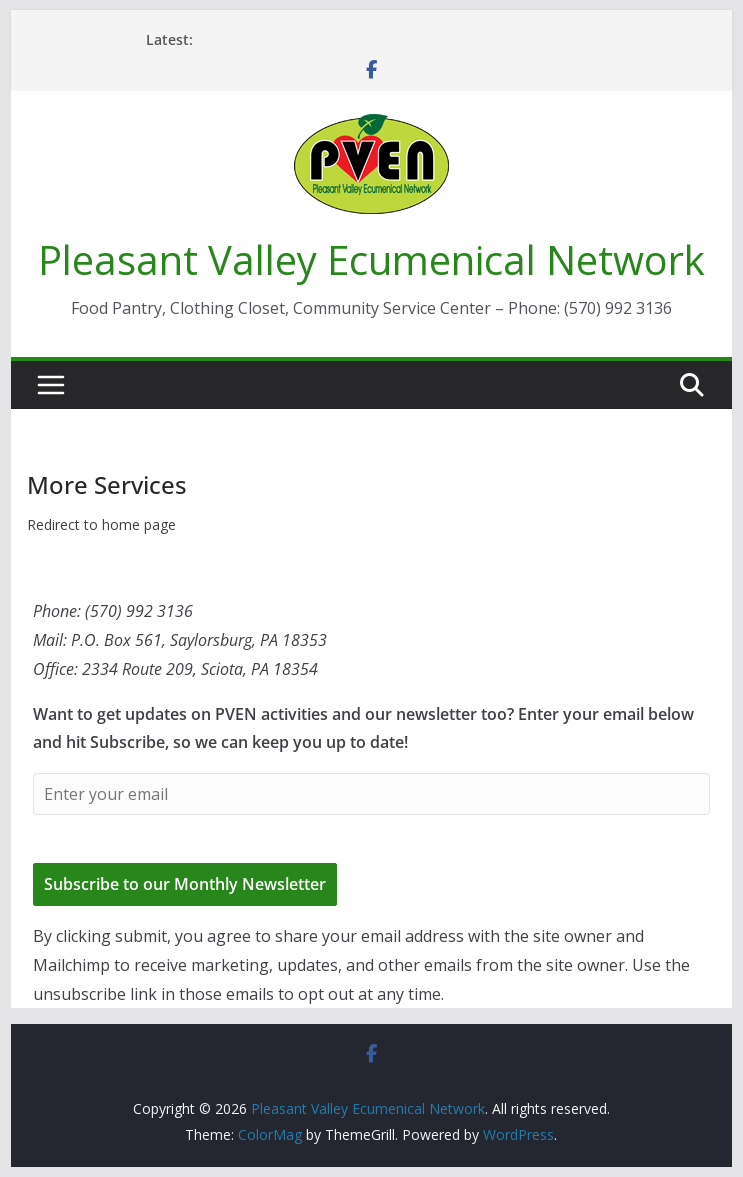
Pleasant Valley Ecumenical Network (371, 259)
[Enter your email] (371, 794)
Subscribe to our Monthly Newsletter (185, 884)
